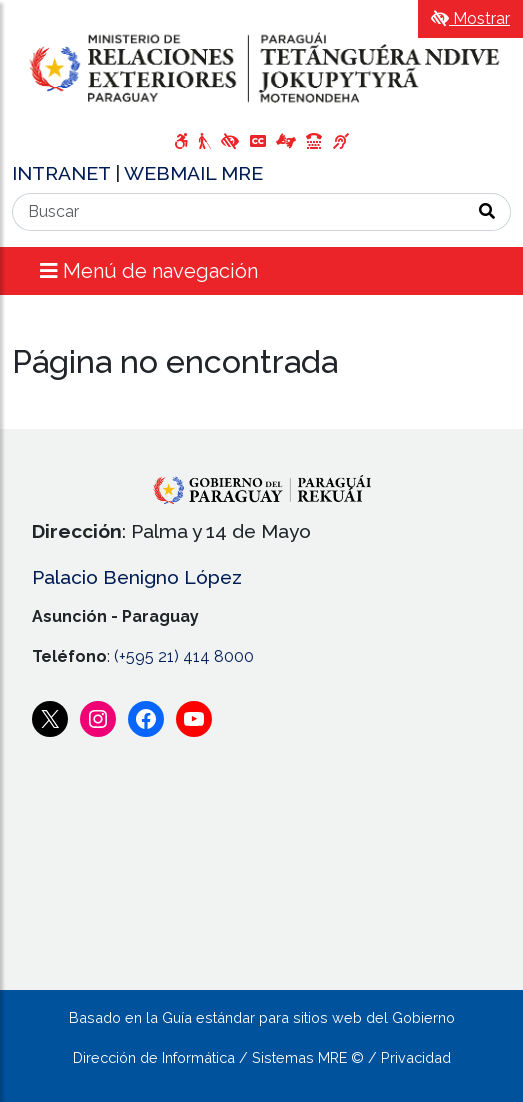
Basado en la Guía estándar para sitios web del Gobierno (262, 1017)
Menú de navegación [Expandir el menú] (149, 271)
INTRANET (63, 173)
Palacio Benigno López (137, 577)
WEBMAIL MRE (193, 173)
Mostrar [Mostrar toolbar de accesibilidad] (470, 18)
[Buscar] (238, 212)
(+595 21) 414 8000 (184, 656)
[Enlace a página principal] (261, 67)
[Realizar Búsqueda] (487, 212)
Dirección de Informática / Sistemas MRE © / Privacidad (262, 1057)
